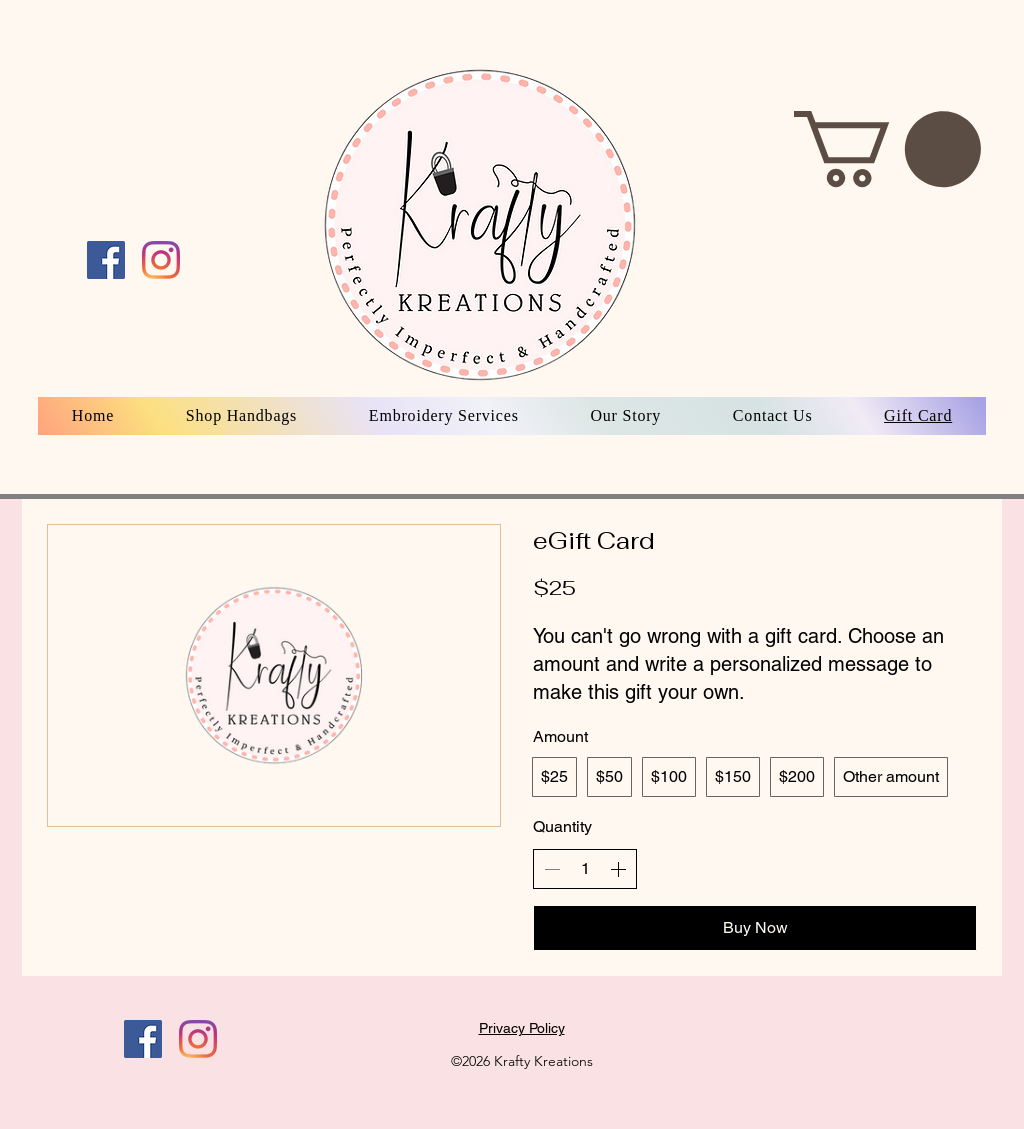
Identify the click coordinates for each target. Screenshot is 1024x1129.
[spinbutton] (585, 869)
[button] (887, 149)
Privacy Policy (522, 1028)
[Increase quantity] (618, 869)
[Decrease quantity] (552, 869)
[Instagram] (198, 1039)
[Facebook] (143, 1039)
